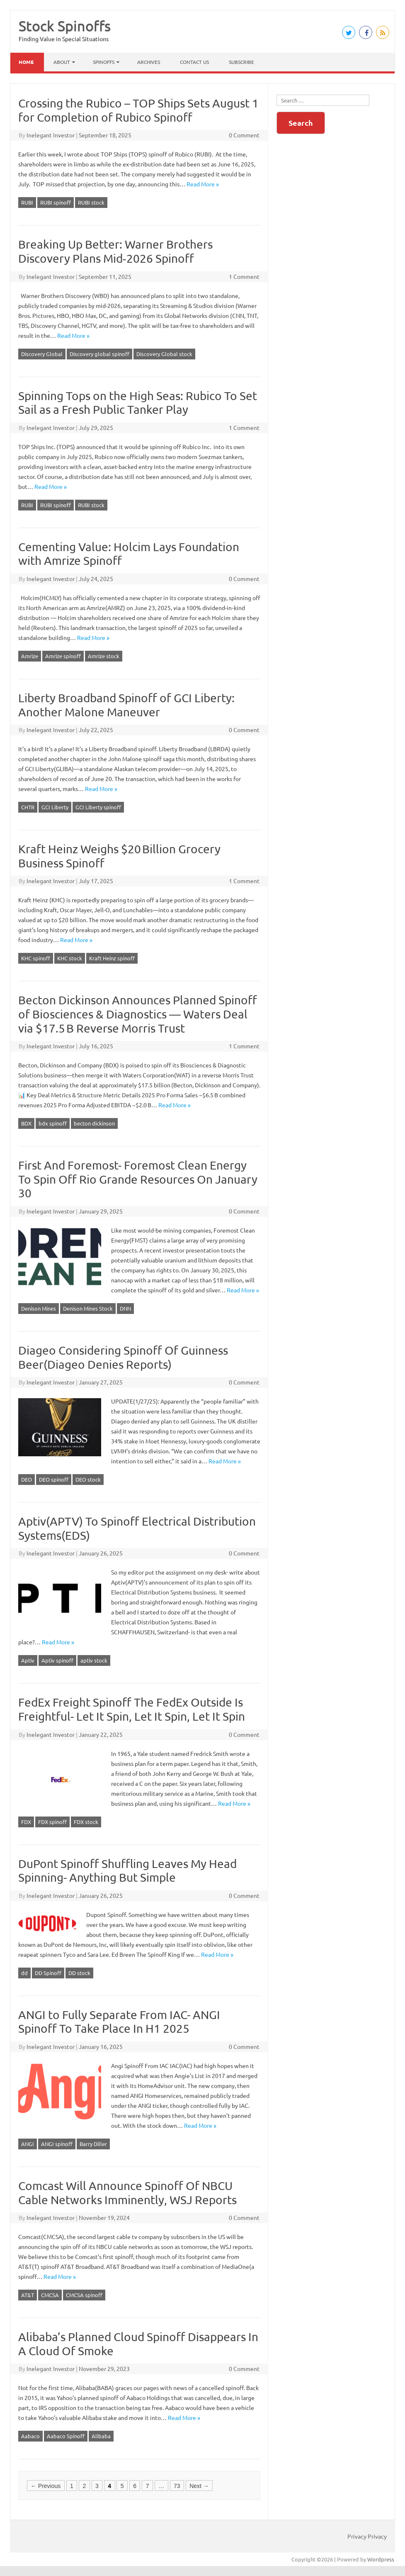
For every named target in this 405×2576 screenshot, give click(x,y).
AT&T (27, 2294)
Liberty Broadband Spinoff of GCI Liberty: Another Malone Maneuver (126, 705)
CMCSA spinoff (84, 2294)
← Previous (46, 2485)
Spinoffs (103, 62)
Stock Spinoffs (65, 26)
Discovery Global (42, 353)
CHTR (27, 807)
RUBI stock (91, 202)
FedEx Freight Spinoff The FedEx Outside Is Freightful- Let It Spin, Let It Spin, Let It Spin (131, 1709)
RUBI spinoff (55, 202)
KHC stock (69, 958)
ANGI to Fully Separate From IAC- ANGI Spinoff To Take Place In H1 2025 (119, 2022)
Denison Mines (38, 1308)
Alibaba (101, 2435)
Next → (199, 2485)
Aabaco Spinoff (66, 2435)
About (61, 62)
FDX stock (86, 1821)
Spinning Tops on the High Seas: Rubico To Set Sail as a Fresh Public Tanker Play (137, 403)
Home (26, 62)
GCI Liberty (54, 807)
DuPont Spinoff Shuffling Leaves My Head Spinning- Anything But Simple (127, 1871)
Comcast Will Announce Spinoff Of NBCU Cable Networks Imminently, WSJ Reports (127, 2193)
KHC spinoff (35, 958)
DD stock (79, 1972)
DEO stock (88, 1479)
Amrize (29, 655)
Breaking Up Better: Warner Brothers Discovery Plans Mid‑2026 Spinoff (115, 251)
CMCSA (50, 2294)
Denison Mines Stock (88, 1308)
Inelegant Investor (51, 135)
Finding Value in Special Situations (64, 38)
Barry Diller (93, 2143)
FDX (26, 1821)
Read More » (203, 184)
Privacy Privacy (367, 2536)
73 (177, 2485)
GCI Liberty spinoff (98, 807)
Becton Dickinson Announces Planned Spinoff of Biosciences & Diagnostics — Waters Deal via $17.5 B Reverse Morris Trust (137, 1014)
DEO (26, 1479)
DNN (125, 1308)
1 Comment (244, 276)
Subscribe (241, 62)
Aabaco (30, 2435)
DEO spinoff (53, 1479)
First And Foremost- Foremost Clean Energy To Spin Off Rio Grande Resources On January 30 (137, 1179)
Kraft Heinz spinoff (112, 958)
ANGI (27, 2143)
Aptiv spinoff (57, 1660)
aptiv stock (93, 1660)
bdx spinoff (53, 1123)
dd (24, 1972)
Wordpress (380, 2559)
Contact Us (194, 62)
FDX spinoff (52, 1821)
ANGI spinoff (57, 2143)
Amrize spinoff (63, 655)
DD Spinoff (48, 1972)
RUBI (27, 202)
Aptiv (27, 1660)
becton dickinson (94, 1123)
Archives (148, 62)
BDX (26, 1123)
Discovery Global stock (164, 353)
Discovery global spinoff (99, 353)
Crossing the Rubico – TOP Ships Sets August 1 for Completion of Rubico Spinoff (138, 110)
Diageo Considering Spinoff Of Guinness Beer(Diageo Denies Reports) (123, 1357)
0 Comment (244, 135)
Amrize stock (103, 655)
